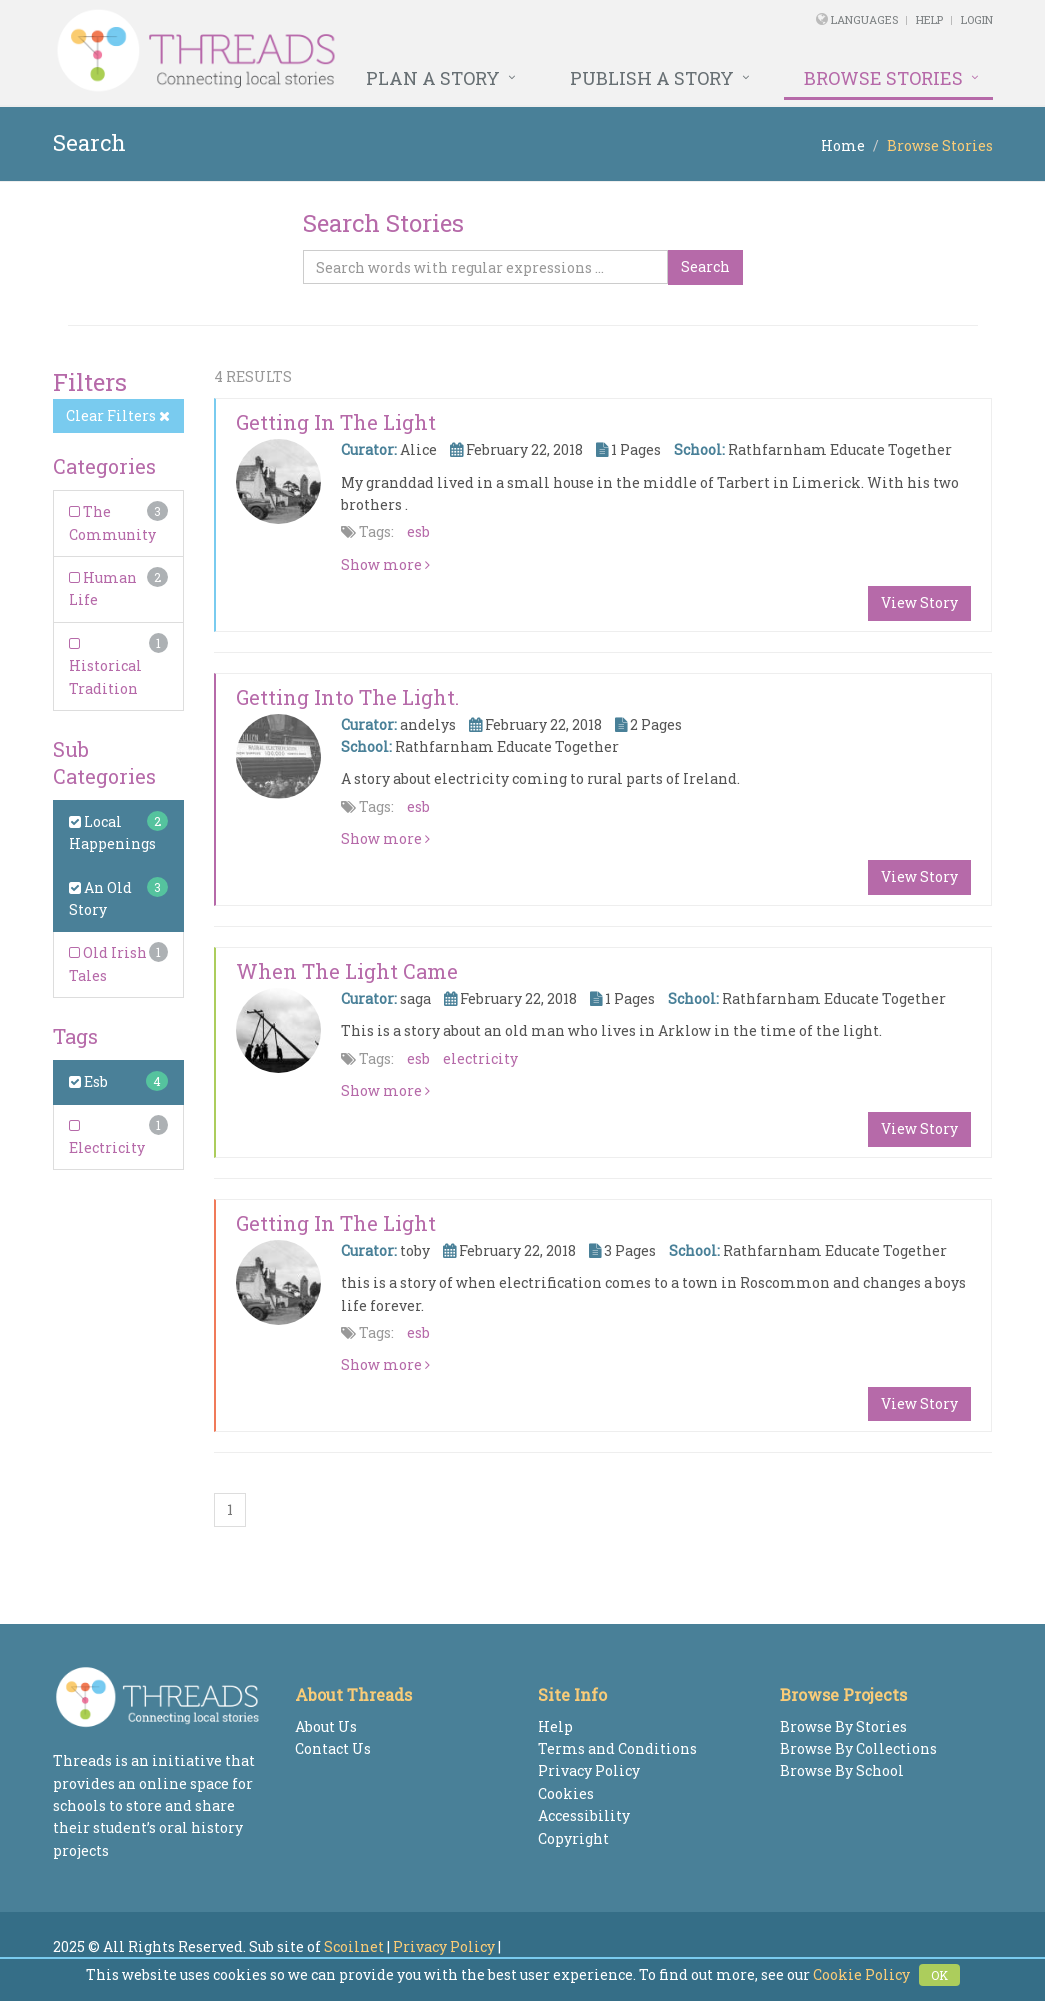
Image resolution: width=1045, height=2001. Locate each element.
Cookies (566, 1793)
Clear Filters (118, 415)
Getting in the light (336, 1223)
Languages (866, 19)
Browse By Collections (858, 1748)
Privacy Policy (589, 1770)
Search (705, 266)
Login (977, 19)
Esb (88, 1081)
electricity (480, 1058)
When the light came (347, 971)
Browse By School (842, 1770)
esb (418, 531)
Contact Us (333, 1748)
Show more (385, 564)
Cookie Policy (861, 1974)
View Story (919, 602)
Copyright (573, 1838)
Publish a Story (652, 78)
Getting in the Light (336, 422)
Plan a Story (433, 78)
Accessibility (584, 1815)
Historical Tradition (105, 667)
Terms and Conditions (617, 1748)
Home (843, 145)
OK (939, 1975)
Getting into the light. (347, 697)
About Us (326, 1726)
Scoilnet (354, 1946)
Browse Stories (883, 78)
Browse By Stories (843, 1726)
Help (929, 19)
